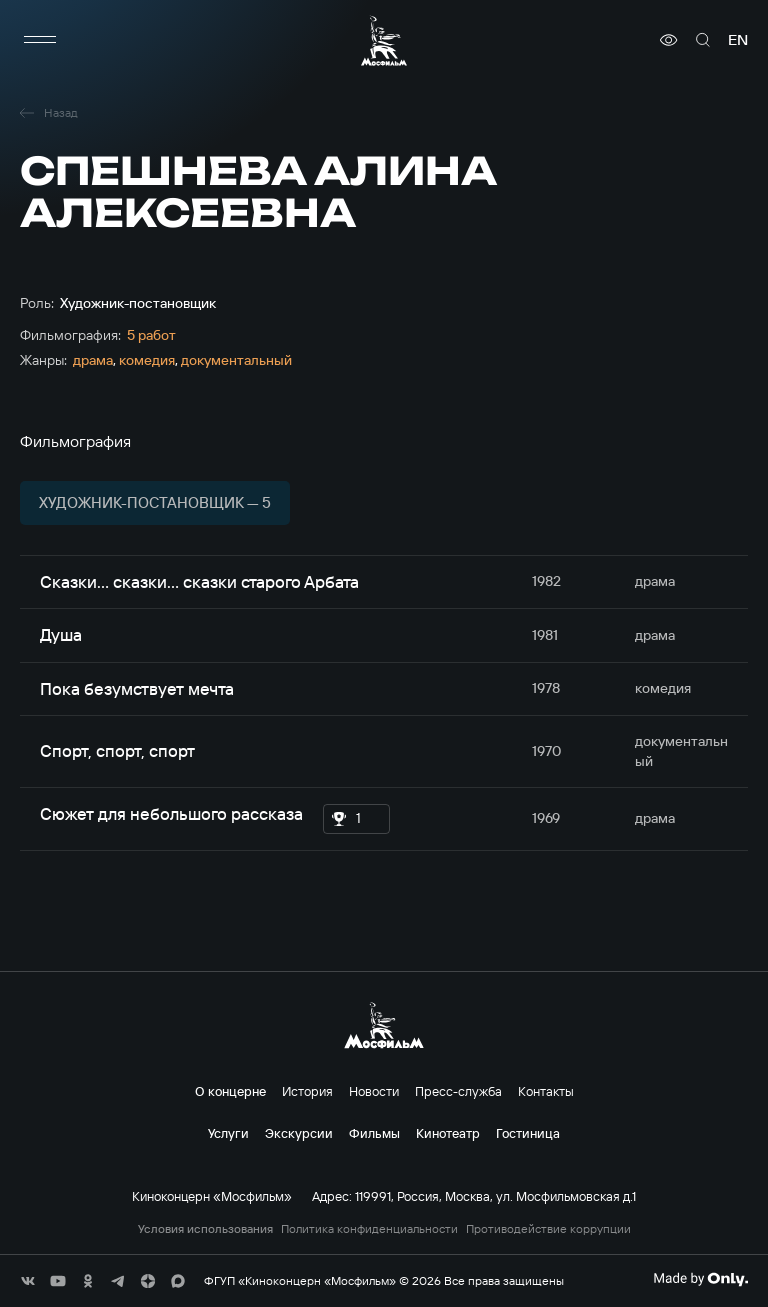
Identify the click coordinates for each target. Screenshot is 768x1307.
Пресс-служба (458, 1091)
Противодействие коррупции (548, 1229)
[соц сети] (28, 1281)
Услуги (228, 1133)
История (307, 1091)
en (738, 40)
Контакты (546, 1091)
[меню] (40, 40)
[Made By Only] (700, 1279)
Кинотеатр (448, 1133)
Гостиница (528, 1133)
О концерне (230, 1091)
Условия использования (205, 1229)
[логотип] (384, 40)
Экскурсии (299, 1133)
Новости (374, 1091)
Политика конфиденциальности (369, 1229)
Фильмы (374, 1133)
